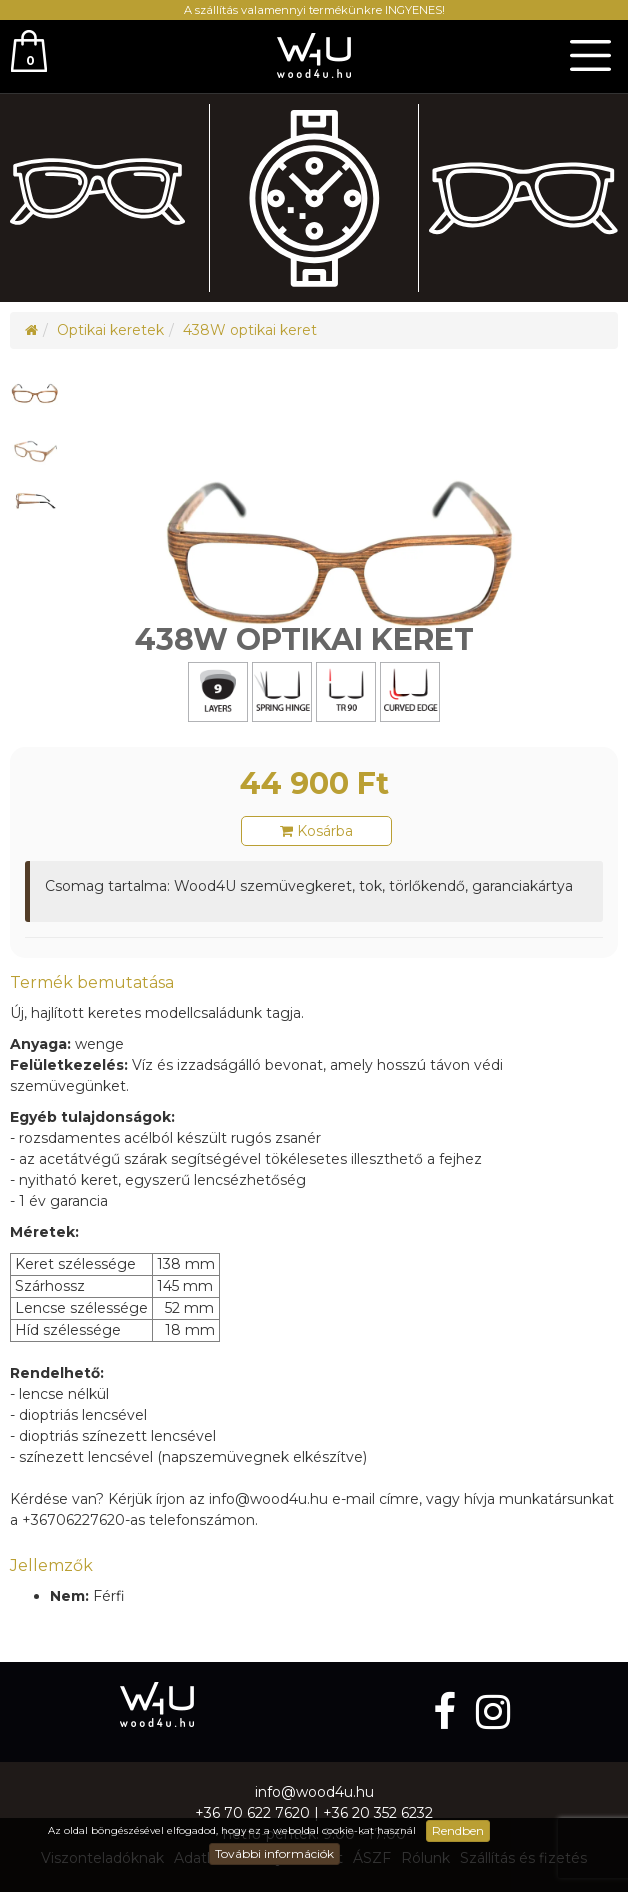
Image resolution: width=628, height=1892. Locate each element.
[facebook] (449, 1711)
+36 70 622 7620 (252, 1813)
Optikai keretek (110, 330)
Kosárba (316, 831)
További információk (274, 1853)
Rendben (458, 1830)
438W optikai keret (250, 330)
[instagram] (493, 1711)
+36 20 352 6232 (378, 1813)
